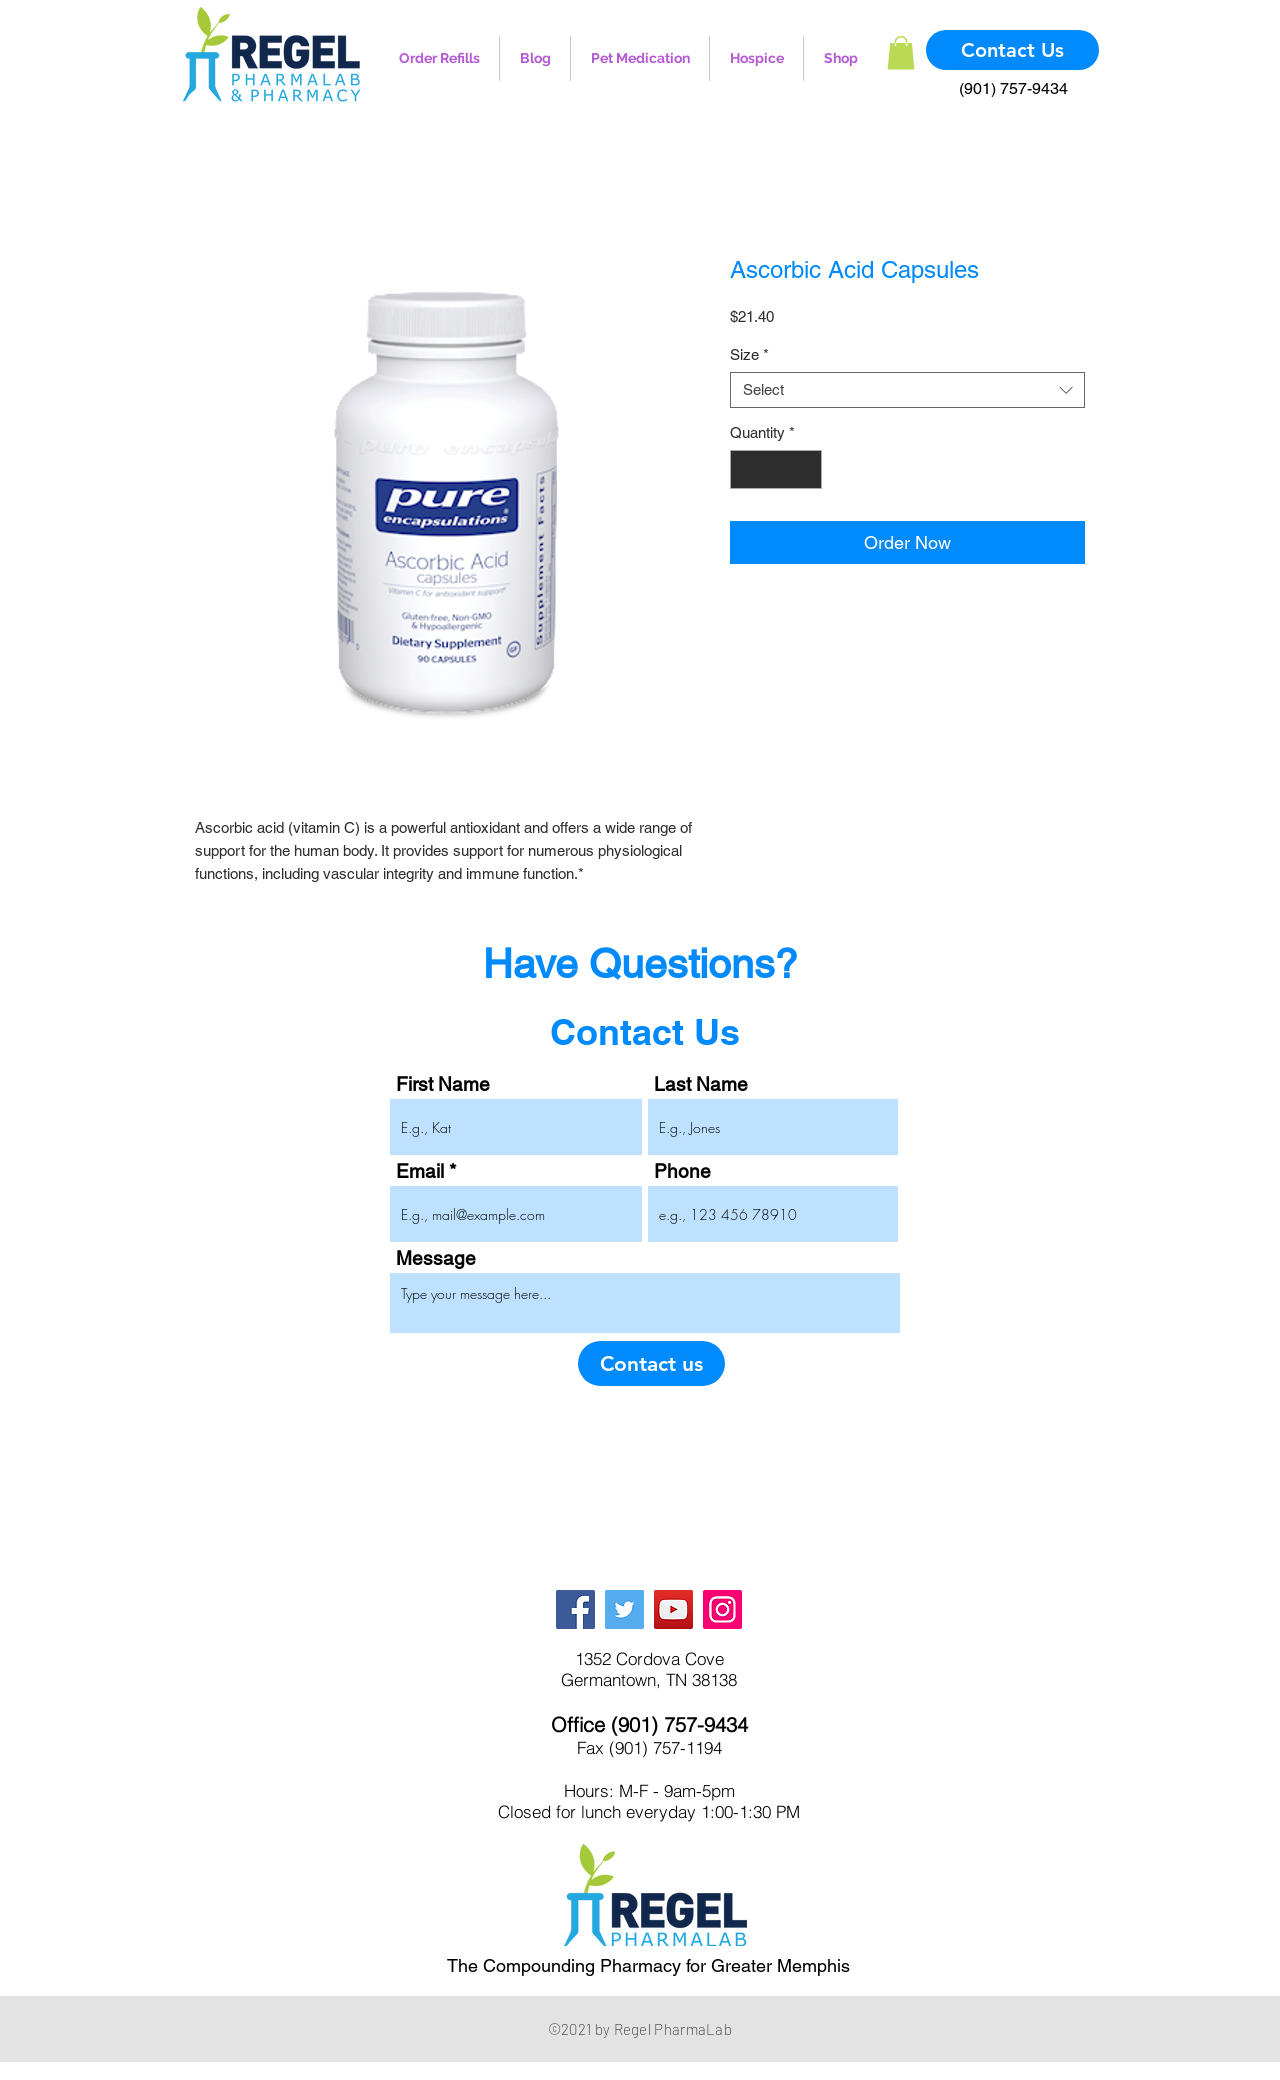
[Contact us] (651, 1363)
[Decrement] (746, 469)
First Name (443, 1084)
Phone (682, 1171)
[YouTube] (673, 1609)
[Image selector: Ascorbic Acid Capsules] (435, 780)
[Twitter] (624, 1609)
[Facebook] (575, 1609)
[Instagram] (722, 1609)
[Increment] (806, 469)
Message (436, 1258)
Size (749, 354)
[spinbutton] (776, 469)
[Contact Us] (1012, 50)
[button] (901, 52)
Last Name (701, 1084)
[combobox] (907, 390)
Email (420, 1171)
